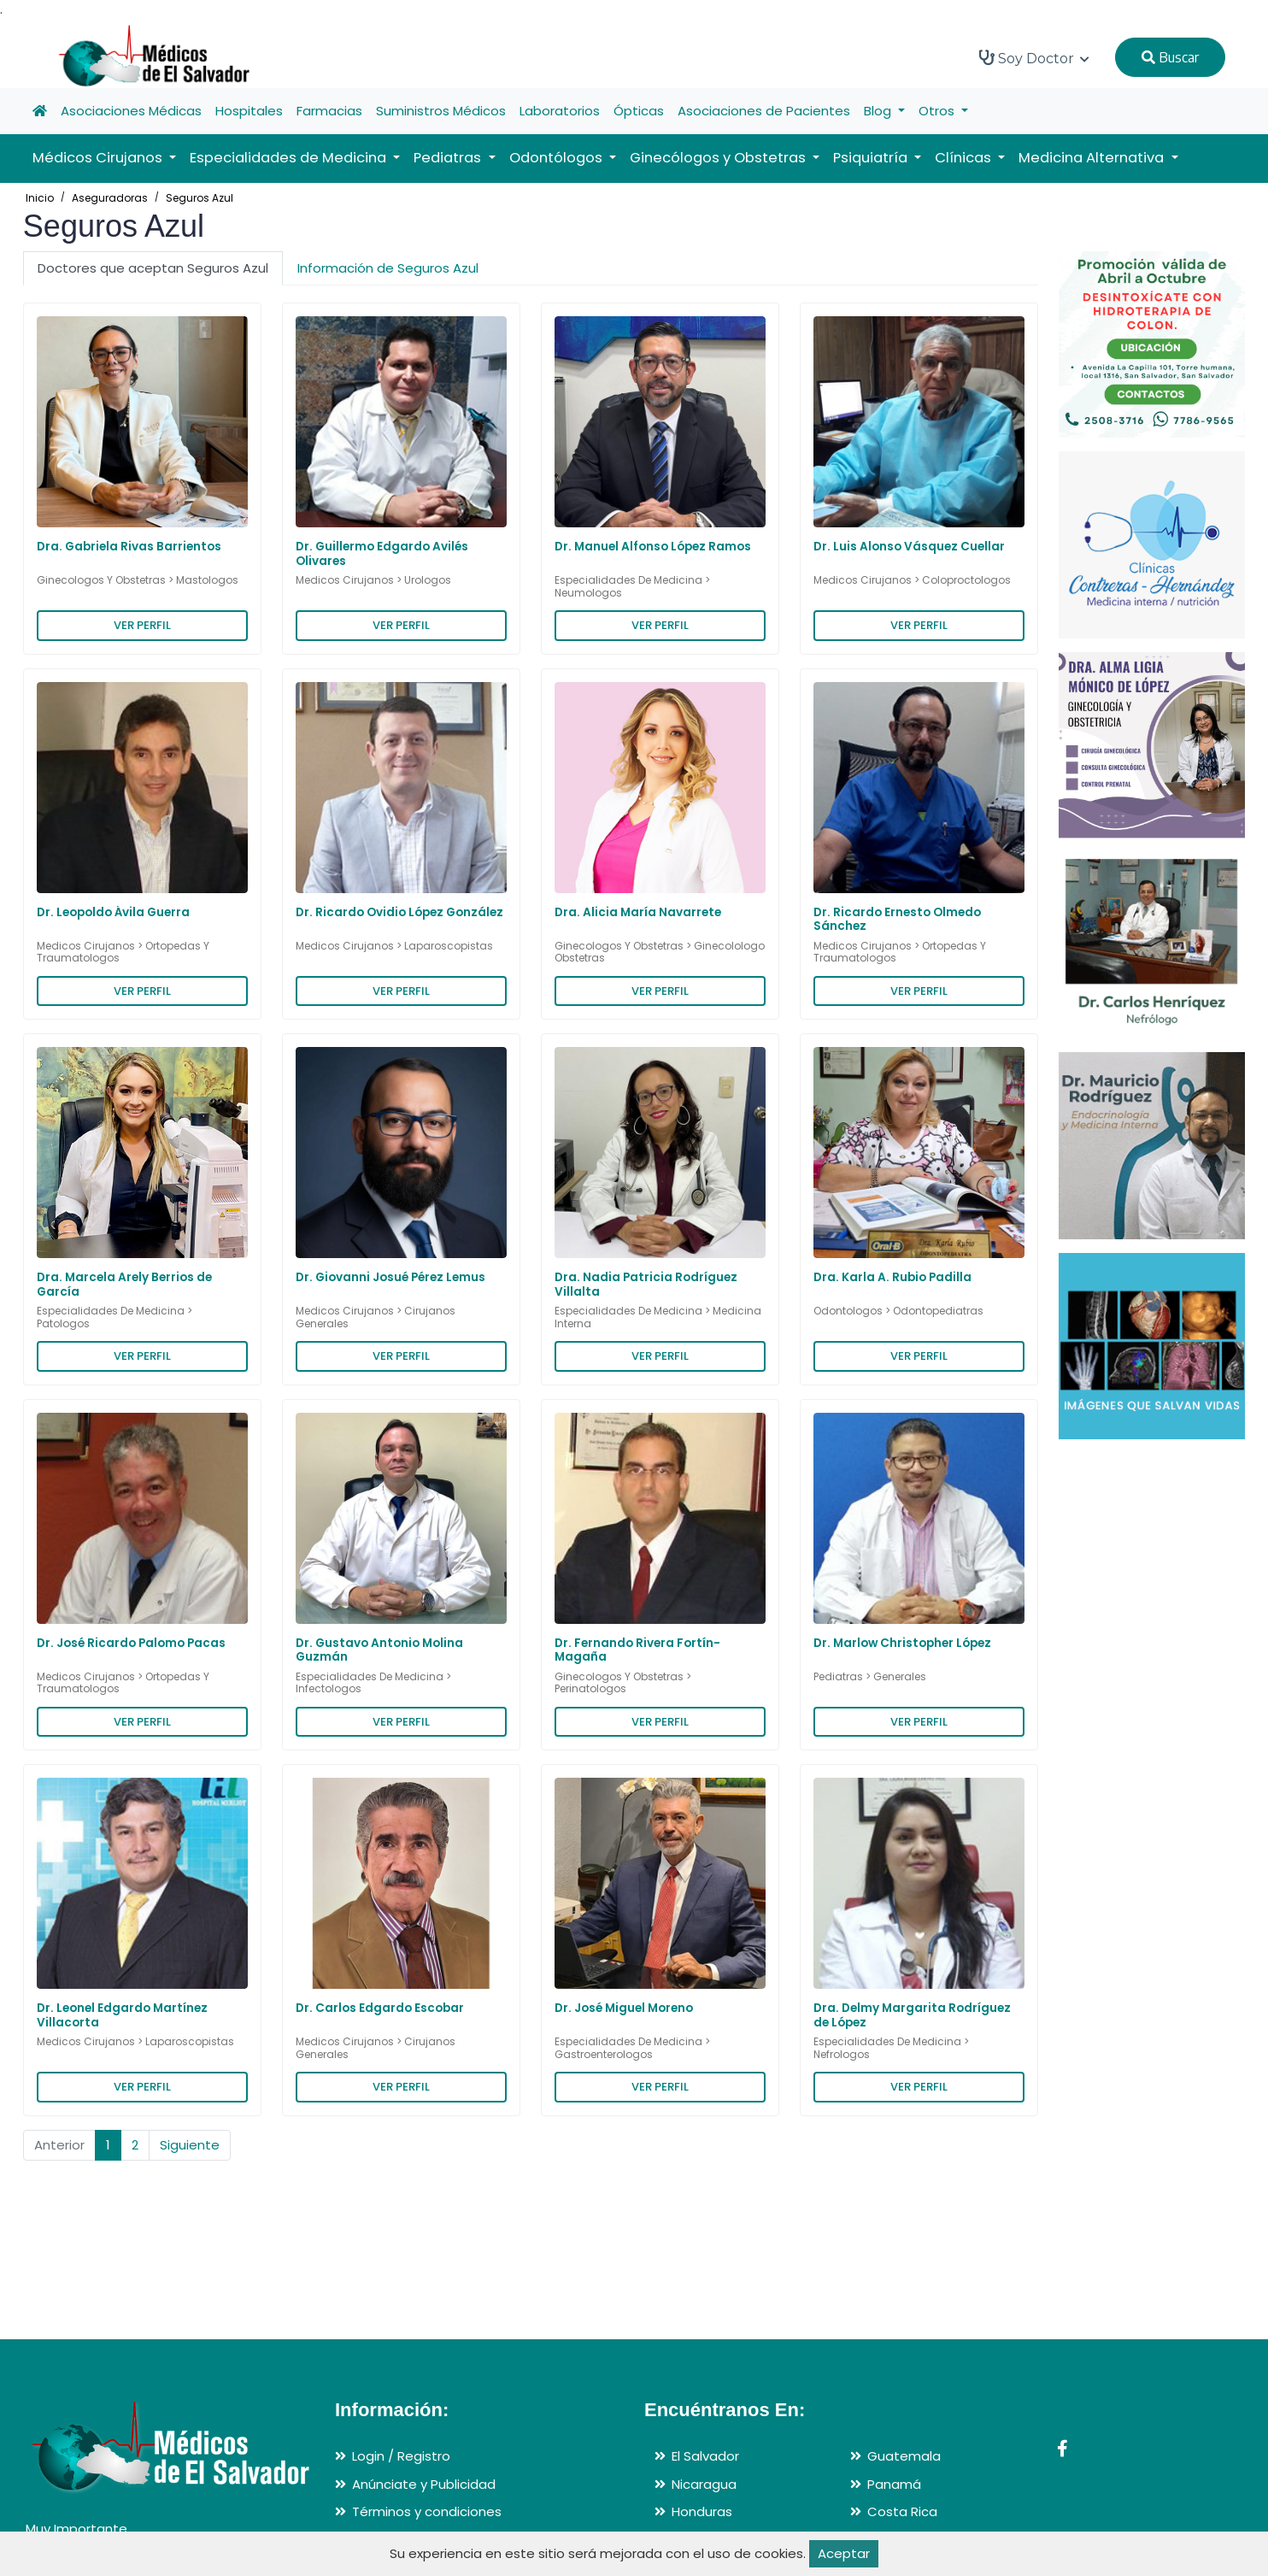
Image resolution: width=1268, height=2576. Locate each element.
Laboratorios (560, 111)
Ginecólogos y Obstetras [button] (719, 158)
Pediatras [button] (449, 158)
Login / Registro (401, 2456)
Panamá (894, 2484)
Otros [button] (938, 111)
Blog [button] (879, 111)
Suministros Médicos (441, 111)
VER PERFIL (142, 625)
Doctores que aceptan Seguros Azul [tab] (153, 268)
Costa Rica (902, 2511)
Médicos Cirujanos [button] (99, 158)
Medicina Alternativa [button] (1093, 158)
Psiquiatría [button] (872, 158)
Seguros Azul (199, 198)
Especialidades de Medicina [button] (290, 158)
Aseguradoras (110, 198)
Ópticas (638, 111)
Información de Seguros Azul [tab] (387, 268)
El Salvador (705, 2456)
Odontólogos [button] (557, 158)
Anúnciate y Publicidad (424, 2484)
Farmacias (329, 111)
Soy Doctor (1034, 58)
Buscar (1170, 57)
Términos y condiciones (427, 2511)
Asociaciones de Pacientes (764, 111)
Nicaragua (704, 2484)
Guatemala (904, 2456)
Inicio (40, 198)
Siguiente (190, 2145)
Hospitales (249, 111)
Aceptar (844, 2553)
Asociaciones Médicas (131, 111)
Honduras (702, 2511)
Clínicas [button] (965, 158)
